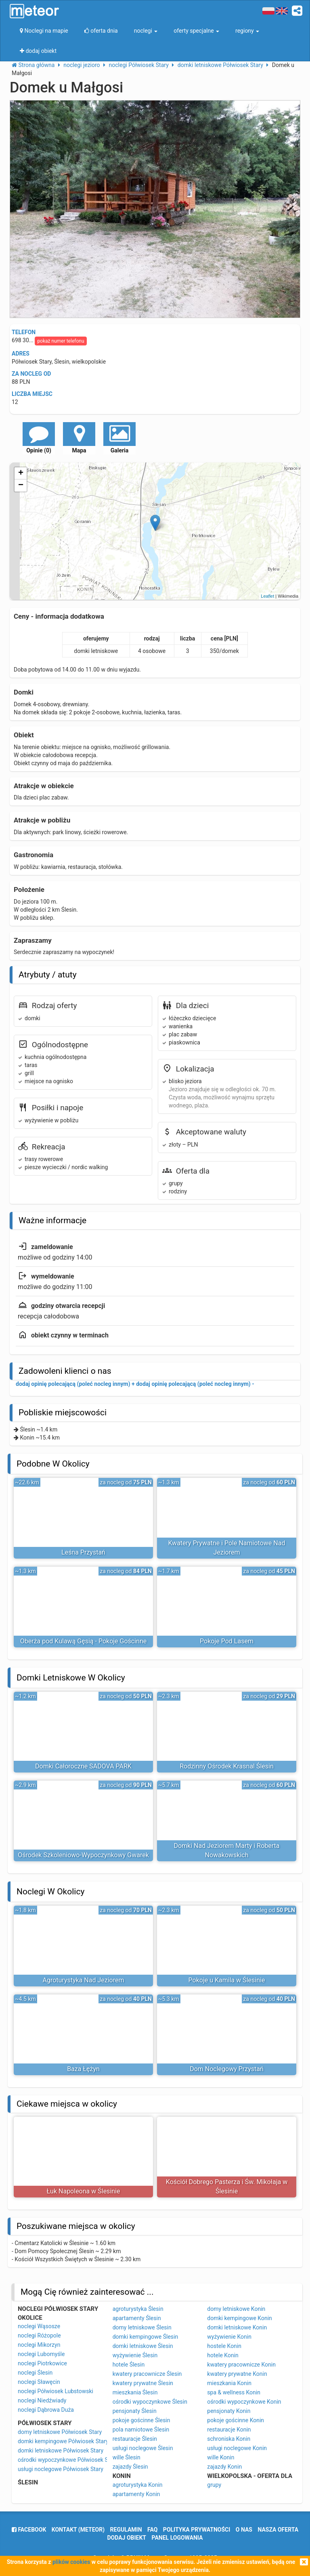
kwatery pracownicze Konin (241, 2364)
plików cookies (71, 2562)
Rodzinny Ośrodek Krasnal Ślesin (227, 1766)
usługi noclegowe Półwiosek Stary (60, 2469)
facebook (29, 2529)
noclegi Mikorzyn (39, 2345)
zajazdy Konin (224, 2466)
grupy (214, 2485)
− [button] (20, 485)
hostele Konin (224, 2346)
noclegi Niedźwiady (42, 2400)
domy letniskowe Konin (236, 2309)
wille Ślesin (126, 2457)
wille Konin (220, 2457)
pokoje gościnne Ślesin (141, 2420)
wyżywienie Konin (229, 2336)
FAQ (152, 2529)
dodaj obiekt (127, 2537)
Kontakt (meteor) (78, 2529)
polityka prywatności (196, 2529)
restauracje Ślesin (135, 2439)
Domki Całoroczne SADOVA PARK (83, 1766)
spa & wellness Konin (233, 2392)
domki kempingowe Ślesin (145, 2336)
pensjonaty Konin (228, 2411)
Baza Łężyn (83, 2069)
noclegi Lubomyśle (41, 2354)
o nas (244, 2529)
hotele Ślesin (129, 2364)
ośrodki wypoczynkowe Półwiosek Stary (67, 2460)
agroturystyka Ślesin (138, 2309)
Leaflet (267, 596)
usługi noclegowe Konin (237, 2448)
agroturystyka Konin (138, 2485)
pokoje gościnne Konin (235, 2420)
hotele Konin (222, 2355)
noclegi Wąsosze (39, 2326)
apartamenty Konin (136, 2494)
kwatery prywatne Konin (237, 2374)
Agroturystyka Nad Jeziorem (83, 1980)
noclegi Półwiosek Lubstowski (55, 2391)
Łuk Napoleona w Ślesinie (83, 2191)
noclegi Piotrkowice (42, 2363)
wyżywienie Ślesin (135, 2355)
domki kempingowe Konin (239, 2318)
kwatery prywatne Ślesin (143, 2383)
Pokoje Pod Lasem (226, 1641)
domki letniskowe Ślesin (143, 2346)
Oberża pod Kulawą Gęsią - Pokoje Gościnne (83, 1641)
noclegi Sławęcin (39, 2382)
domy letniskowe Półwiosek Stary (60, 2432)
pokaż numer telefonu (60, 341)
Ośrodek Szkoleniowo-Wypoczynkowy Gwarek (83, 1855)
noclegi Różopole (39, 2335)
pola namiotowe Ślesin (141, 2429)
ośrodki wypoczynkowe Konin (244, 2401)
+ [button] (20, 473)
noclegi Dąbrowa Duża (46, 2409)
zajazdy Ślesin (130, 2466)
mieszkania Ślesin (135, 2392)
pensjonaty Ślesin (135, 2411)
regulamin (126, 2529)
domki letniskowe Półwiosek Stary (60, 2450)
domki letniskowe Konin (237, 2327)
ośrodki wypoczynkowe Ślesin (150, 2401)
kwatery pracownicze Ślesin (147, 2374)
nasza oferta (278, 2529)
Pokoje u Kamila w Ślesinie (227, 1980)
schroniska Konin (228, 2439)
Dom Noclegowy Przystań (227, 2069)
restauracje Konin (229, 2429)
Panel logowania (177, 2537)
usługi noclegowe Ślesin (143, 2448)
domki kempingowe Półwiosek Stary (63, 2441)
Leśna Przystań (83, 1552)
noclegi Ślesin (35, 2372)
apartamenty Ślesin (137, 2318)
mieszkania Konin (229, 2383)
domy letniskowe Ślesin (142, 2327)
